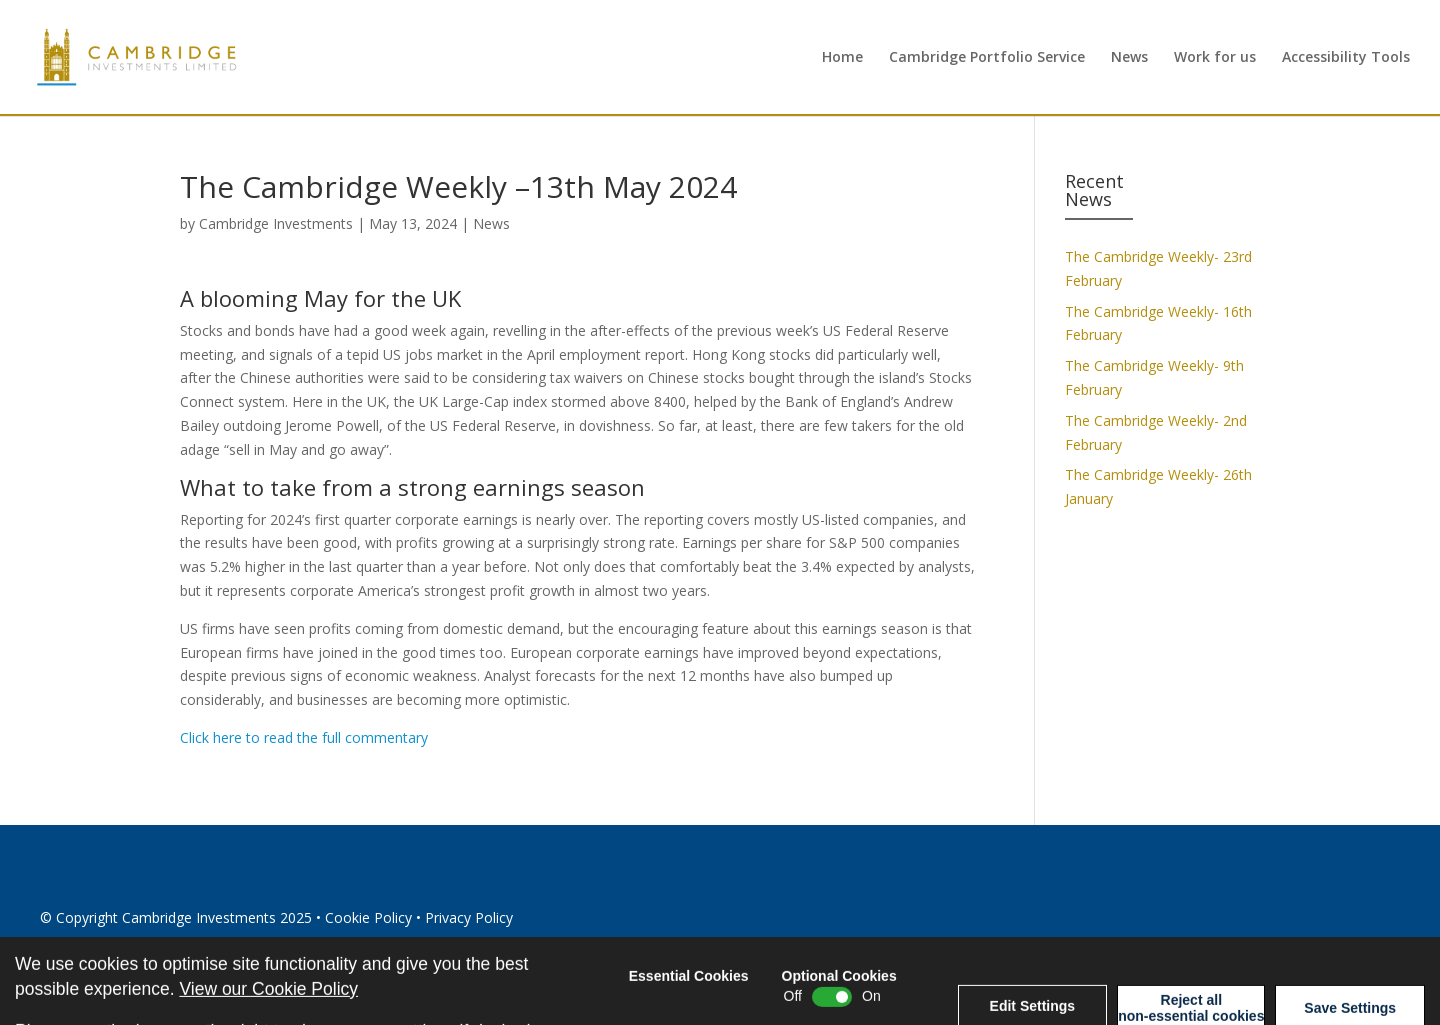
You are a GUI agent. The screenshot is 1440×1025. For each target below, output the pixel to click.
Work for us (1215, 58)
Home (842, 58)
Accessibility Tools (1346, 58)
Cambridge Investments (276, 223)
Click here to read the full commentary (304, 737)
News (1129, 58)
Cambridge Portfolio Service (987, 58)
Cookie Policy (368, 917)
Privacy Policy (469, 917)
